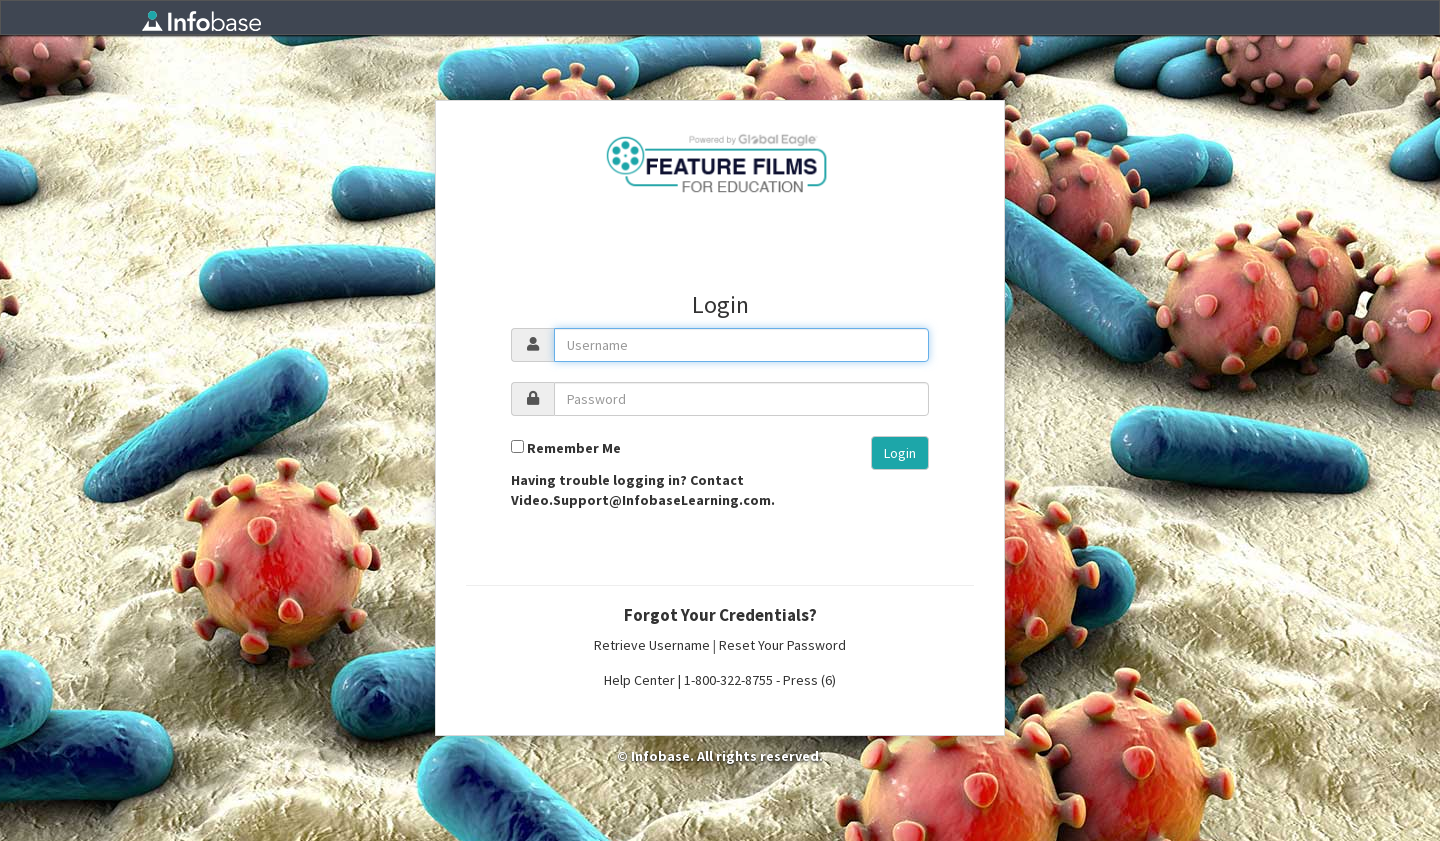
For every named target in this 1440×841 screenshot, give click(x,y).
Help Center (639, 680)
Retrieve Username (652, 645)
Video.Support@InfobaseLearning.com (641, 500)
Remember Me (574, 448)
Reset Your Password (782, 645)
